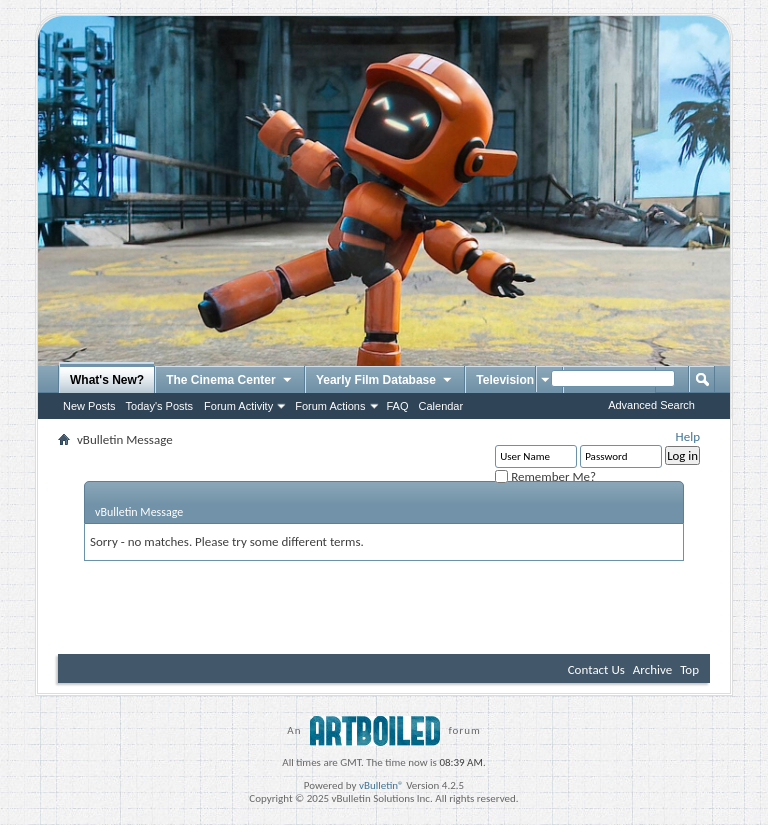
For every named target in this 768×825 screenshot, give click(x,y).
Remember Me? (545, 476)
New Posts (89, 406)
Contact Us (596, 669)
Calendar (441, 406)
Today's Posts (160, 406)
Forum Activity (238, 406)
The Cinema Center (230, 381)
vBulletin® (381, 785)
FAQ (398, 406)
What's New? (107, 380)
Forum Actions (330, 406)
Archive (652, 669)
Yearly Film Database (385, 381)
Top (689, 669)
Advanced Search (651, 405)
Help (688, 436)
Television (514, 381)
